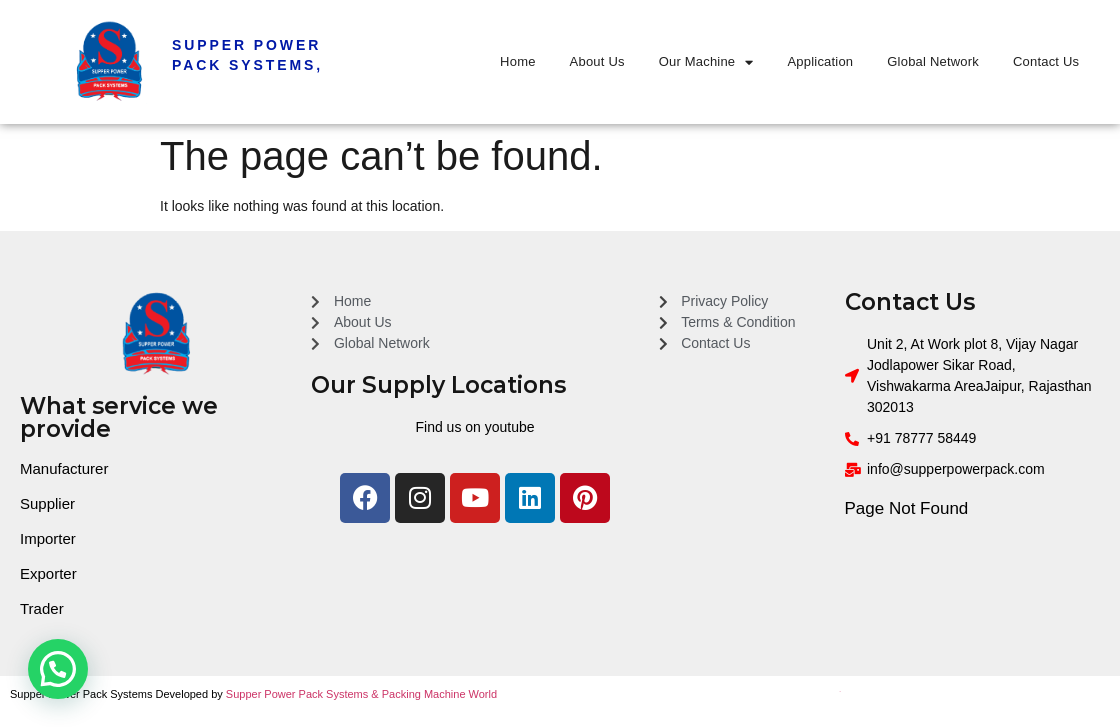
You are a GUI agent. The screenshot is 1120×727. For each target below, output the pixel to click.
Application (821, 61)
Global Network (933, 61)
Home (517, 61)
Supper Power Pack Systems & (304, 694)
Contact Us (1046, 61)
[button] (58, 669)
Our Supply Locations (438, 385)
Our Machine (706, 62)
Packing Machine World (439, 694)
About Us (597, 61)
